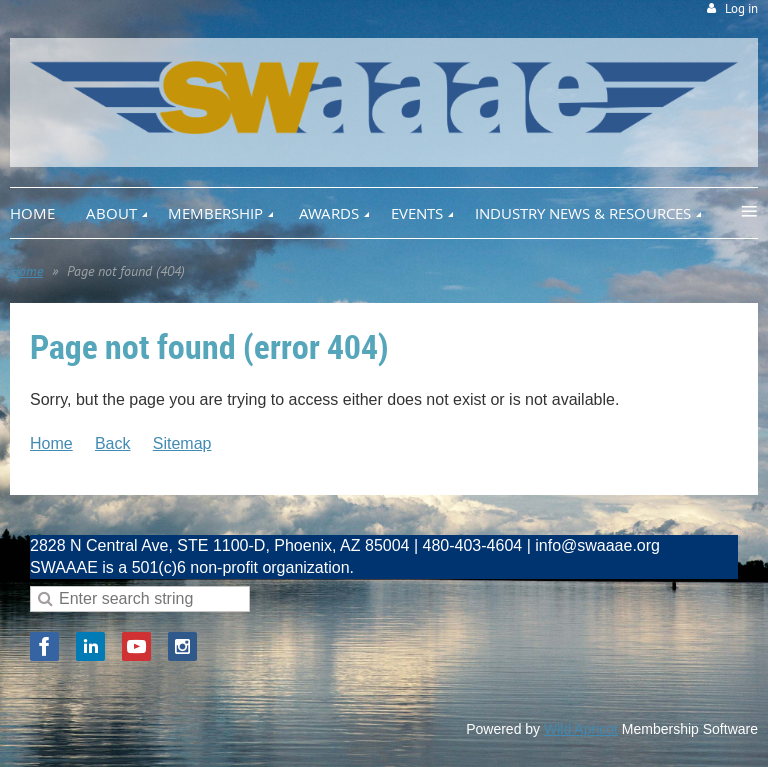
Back (113, 443)
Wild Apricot (581, 729)
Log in (741, 8)
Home (26, 271)
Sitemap (182, 443)
